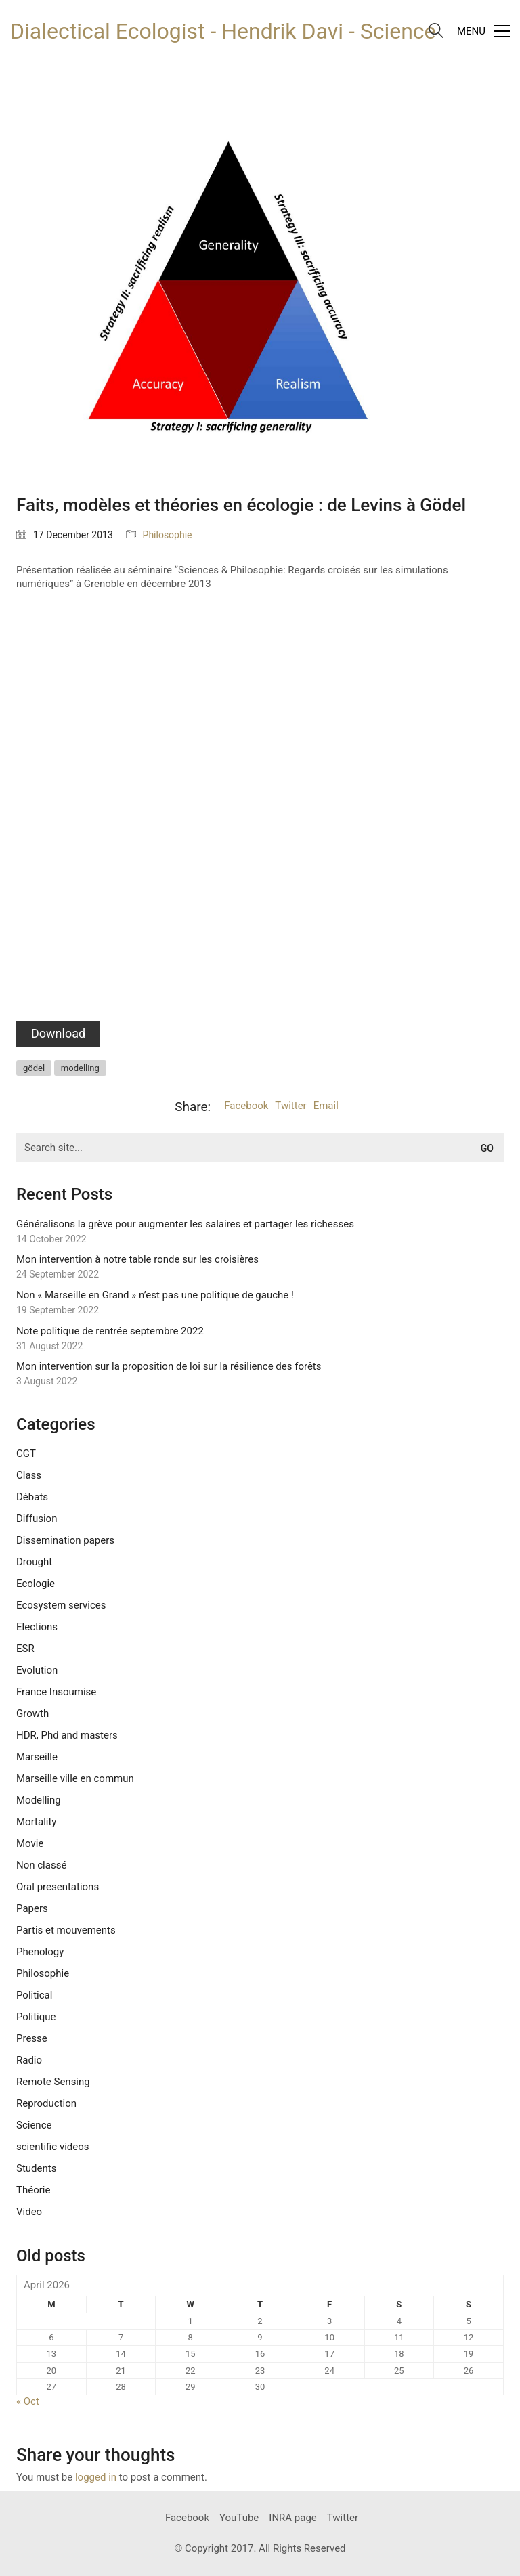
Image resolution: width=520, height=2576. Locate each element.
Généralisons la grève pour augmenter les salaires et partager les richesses (185, 1224)
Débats (32, 1497)
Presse (31, 2038)
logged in (95, 2477)
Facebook (246, 1105)
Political (34, 1995)
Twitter (290, 1105)
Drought (34, 1562)
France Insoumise (56, 1692)
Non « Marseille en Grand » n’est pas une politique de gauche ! (155, 1295)
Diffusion (36, 1518)
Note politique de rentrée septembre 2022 (110, 1331)
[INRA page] (293, 2518)
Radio (29, 2060)
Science (33, 2125)
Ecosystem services (61, 1605)
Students (36, 2168)
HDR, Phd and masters (67, 1735)
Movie (29, 1843)
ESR (25, 1648)
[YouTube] (239, 2518)
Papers (32, 1908)
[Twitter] (342, 2518)
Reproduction (46, 2103)
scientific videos (52, 2147)
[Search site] (436, 32)
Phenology (40, 1952)
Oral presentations (57, 1887)
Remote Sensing (53, 2082)
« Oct (27, 2401)
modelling (80, 1068)
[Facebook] (187, 2518)
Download (58, 1033)
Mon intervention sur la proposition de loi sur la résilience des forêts (169, 1366)
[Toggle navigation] (483, 31)
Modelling (38, 1800)
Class (28, 1475)
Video (29, 2212)
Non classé (41, 1865)
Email (326, 1105)
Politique (36, 2017)
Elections (37, 1627)
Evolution (37, 1670)
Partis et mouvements (66, 1930)
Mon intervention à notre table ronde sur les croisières (137, 1259)
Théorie (33, 2190)
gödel (34, 1068)
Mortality (36, 1822)
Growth (32, 1713)
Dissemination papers (65, 1540)
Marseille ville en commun (75, 1778)
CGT (26, 1453)
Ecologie (35, 1583)
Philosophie (167, 534)
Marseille (37, 1757)
